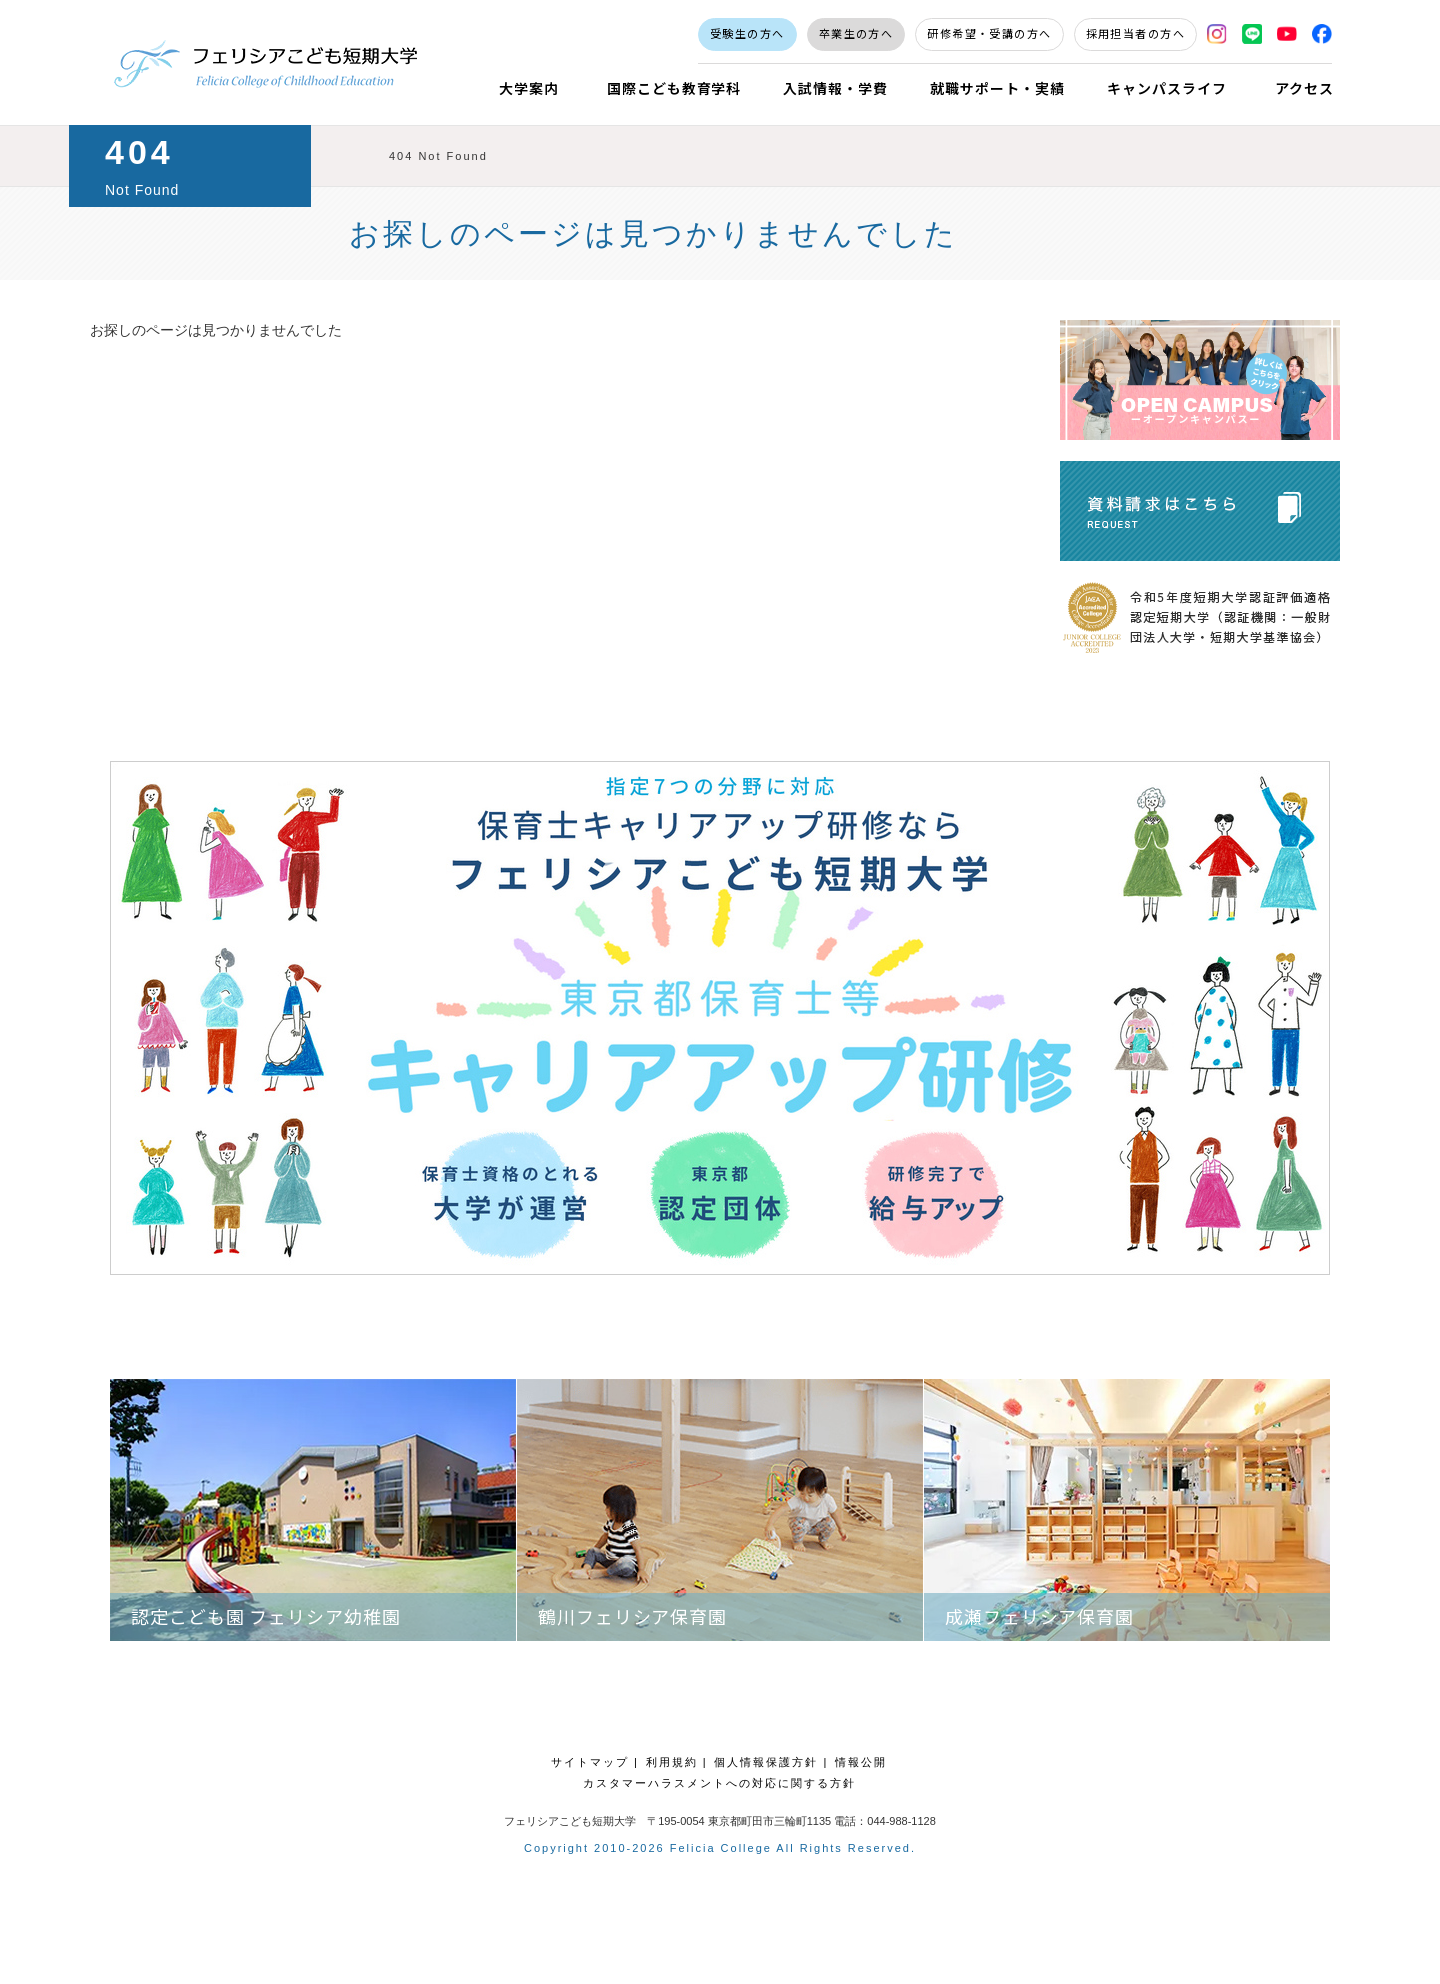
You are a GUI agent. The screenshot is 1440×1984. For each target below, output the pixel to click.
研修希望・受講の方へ (989, 33)
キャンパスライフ (1167, 88)
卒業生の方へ (856, 33)
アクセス (1304, 88)
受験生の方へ (747, 33)
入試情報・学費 (835, 88)
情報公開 (861, 1762)
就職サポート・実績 (997, 88)
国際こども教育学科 (674, 88)
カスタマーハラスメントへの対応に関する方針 (719, 1783)
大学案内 (529, 88)
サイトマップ (590, 1762)
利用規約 (672, 1762)
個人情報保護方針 (766, 1762)
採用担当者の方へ (1135, 33)
